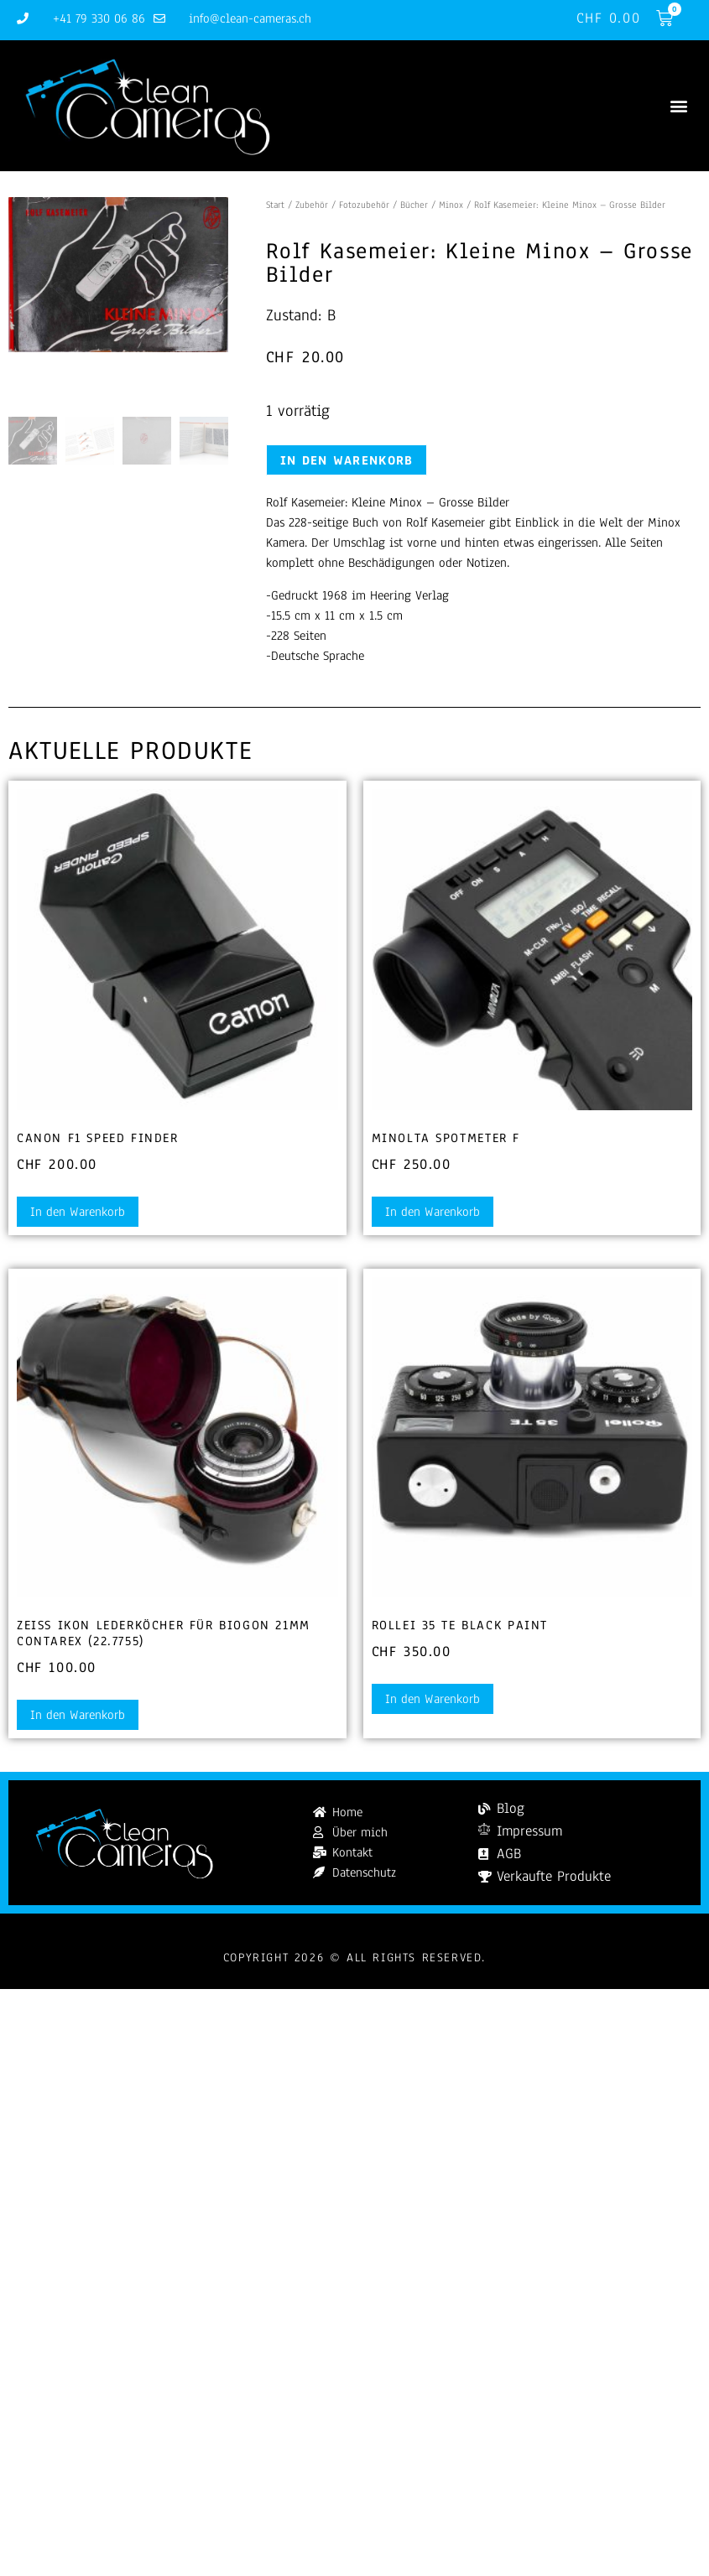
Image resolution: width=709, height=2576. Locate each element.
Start (275, 204)
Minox (451, 204)
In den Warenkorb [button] (77, 1211)
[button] (678, 106)
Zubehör (311, 204)
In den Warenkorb (347, 460)
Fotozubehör (364, 204)
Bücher (414, 204)
